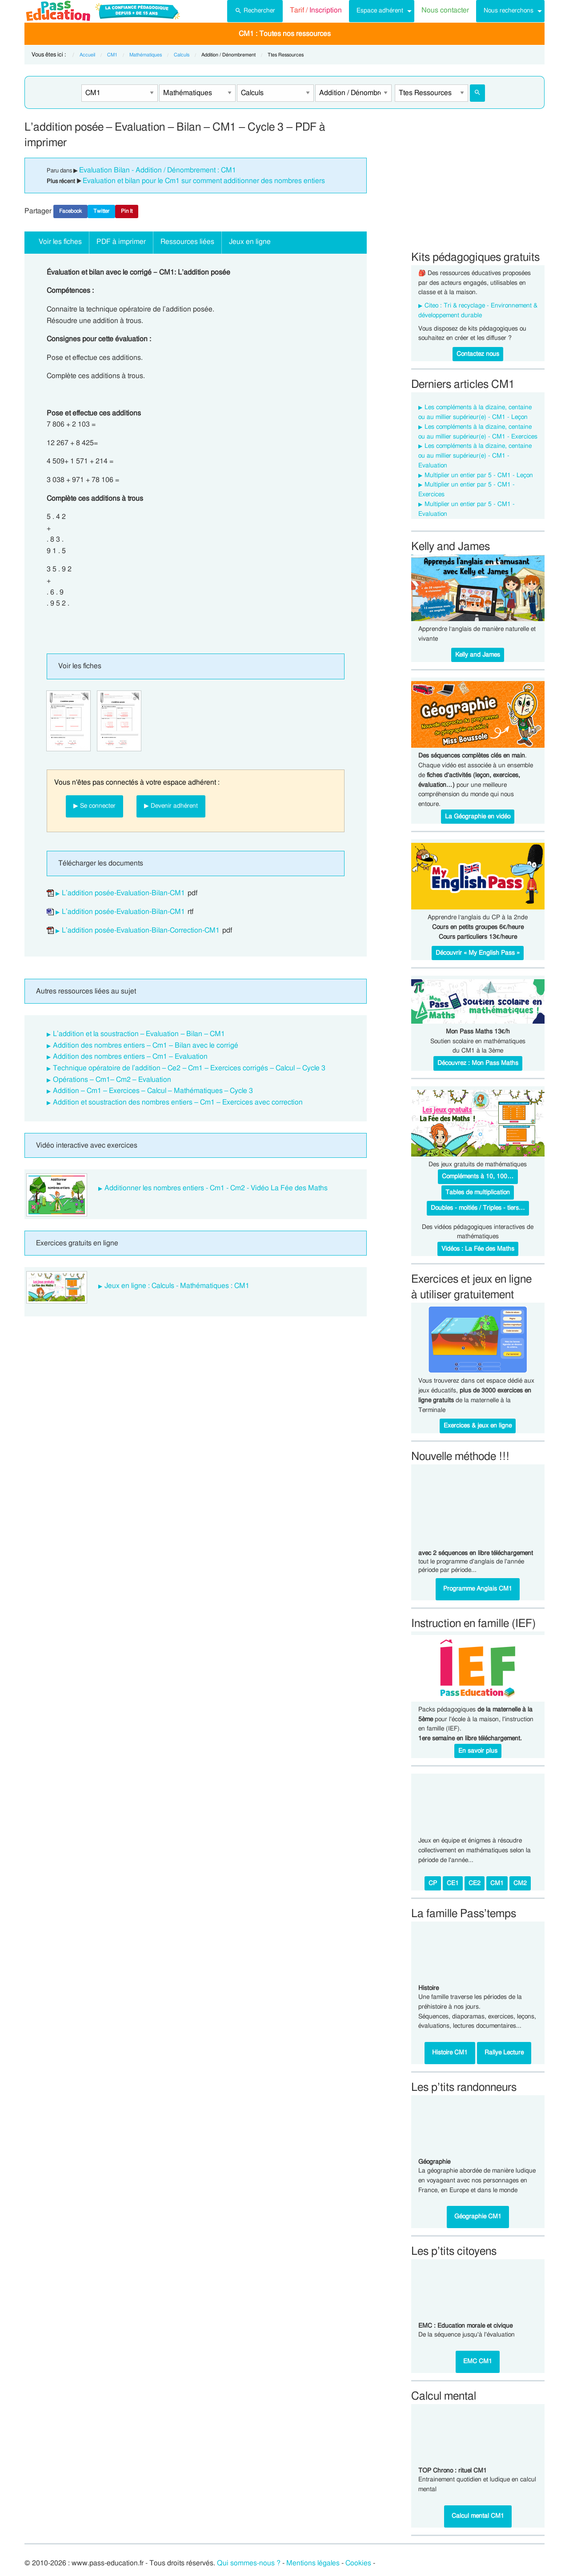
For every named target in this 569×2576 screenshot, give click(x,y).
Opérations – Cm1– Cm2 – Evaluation (112, 1079)
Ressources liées (187, 241)
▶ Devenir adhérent (171, 805)
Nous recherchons (508, 10)
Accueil (87, 54)
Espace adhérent (380, 10)
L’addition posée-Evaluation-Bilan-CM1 (123, 893)
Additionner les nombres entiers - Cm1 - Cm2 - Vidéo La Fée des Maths (216, 1188)
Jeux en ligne (250, 241)
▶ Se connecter (94, 805)
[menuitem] (255, 11)
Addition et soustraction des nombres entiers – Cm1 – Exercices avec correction (178, 1102)
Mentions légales (313, 2563)
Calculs (181, 54)
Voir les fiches (60, 241)
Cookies (358, 2563)
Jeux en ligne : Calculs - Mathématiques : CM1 (176, 1285)
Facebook (70, 211)
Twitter (101, 211)
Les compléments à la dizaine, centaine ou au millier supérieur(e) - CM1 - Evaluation (475, 456)
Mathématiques (145, 54)
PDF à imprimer (121, 241)
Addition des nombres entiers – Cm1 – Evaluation (130, 1056)
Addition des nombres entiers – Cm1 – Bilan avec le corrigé (145, 1045)
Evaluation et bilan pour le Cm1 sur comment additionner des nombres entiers (204, 180)
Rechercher (255, 9)
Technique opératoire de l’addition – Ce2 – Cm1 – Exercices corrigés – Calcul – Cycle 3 (189, 1068)
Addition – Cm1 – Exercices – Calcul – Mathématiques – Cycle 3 (153, 1090)
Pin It (126, 211)
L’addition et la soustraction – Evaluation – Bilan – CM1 (139, 1033)
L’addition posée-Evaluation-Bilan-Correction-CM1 (141, 930)
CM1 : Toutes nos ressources (285, 33)
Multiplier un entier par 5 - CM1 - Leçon (479, 475)
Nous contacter (445, 10)
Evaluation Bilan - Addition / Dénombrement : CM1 (157, 170)
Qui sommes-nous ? (248, 2563)
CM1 (112, 54)
